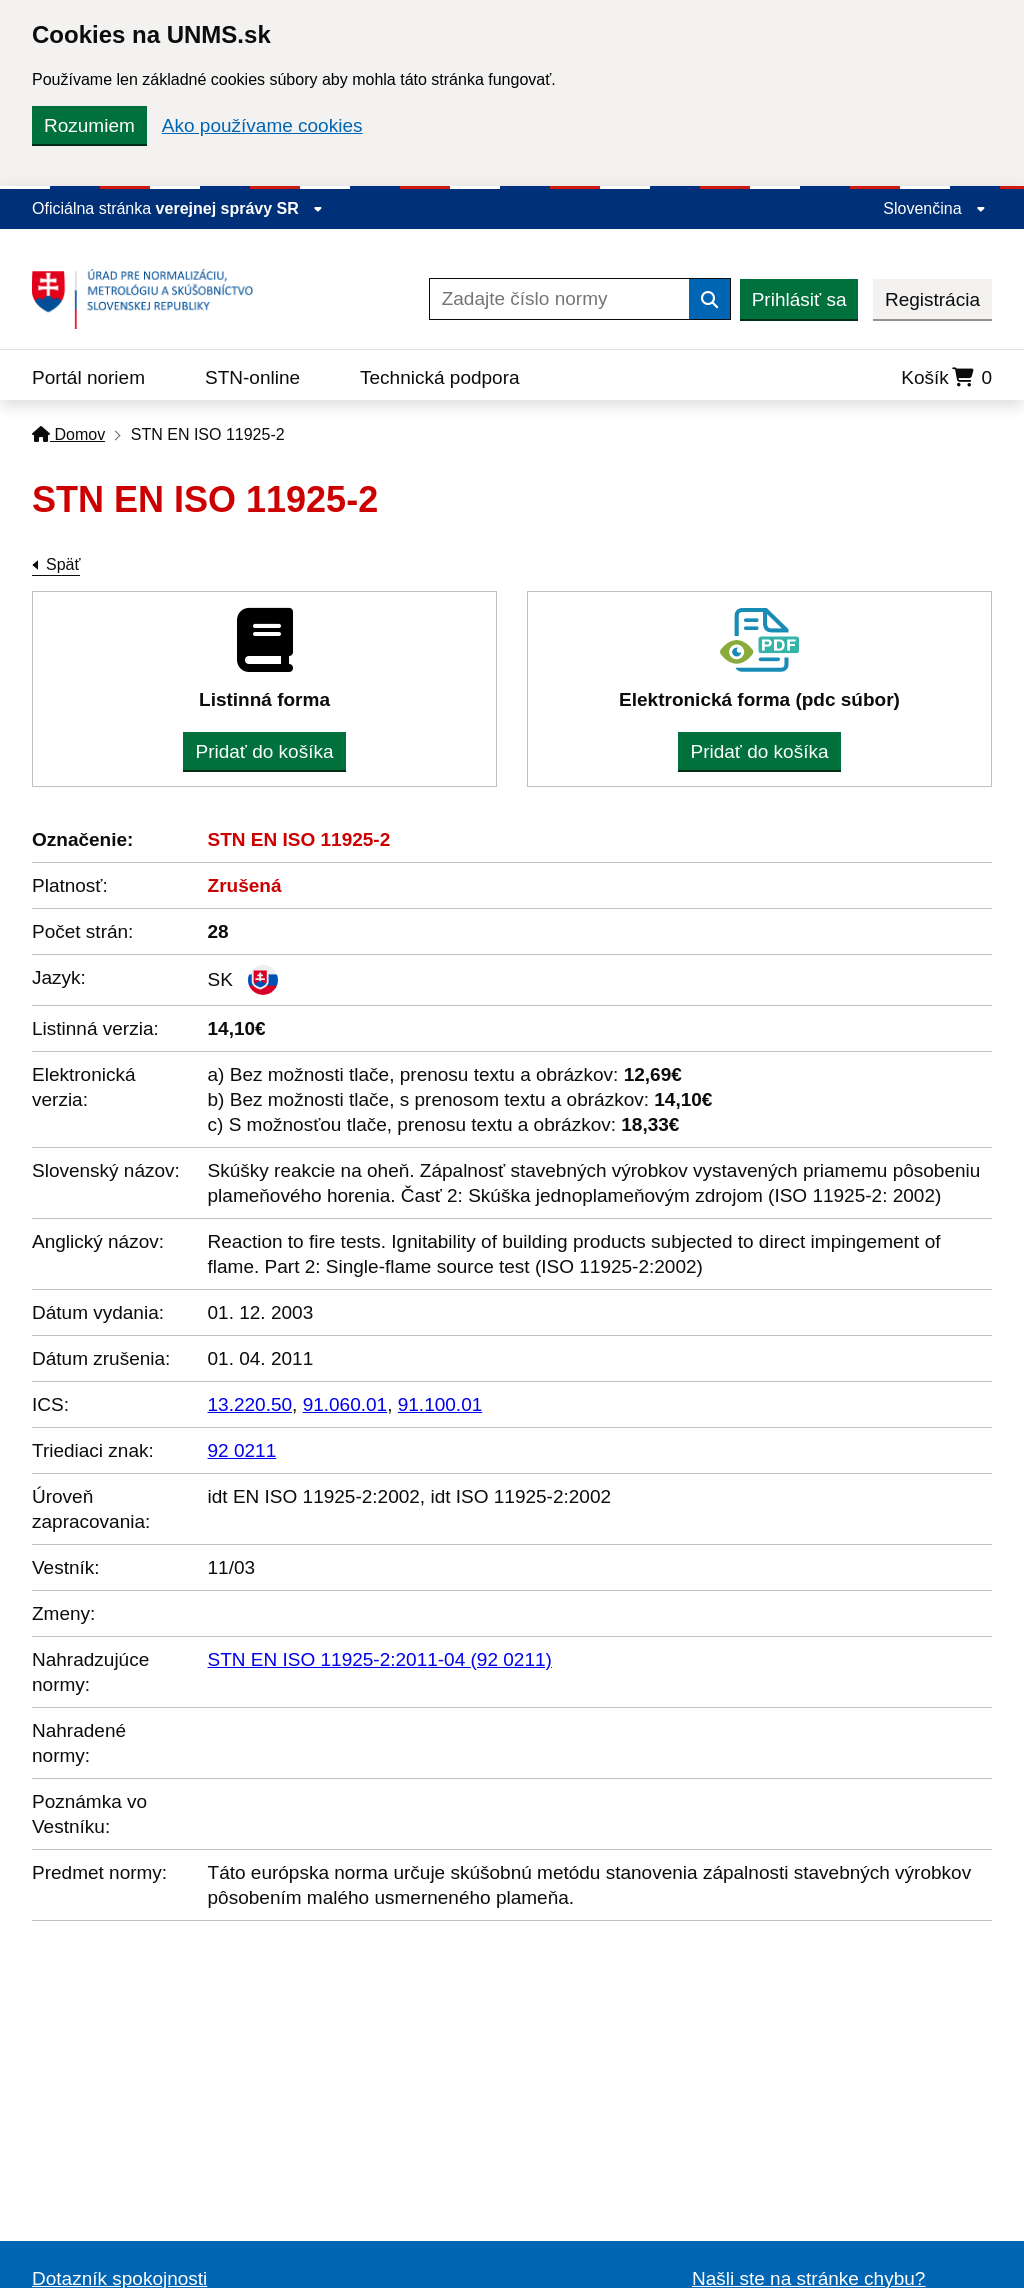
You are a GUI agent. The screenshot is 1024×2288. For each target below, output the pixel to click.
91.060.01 (345, 1404)
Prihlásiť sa (799, 299)
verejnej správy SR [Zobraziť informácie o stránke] (240, 208)
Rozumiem (89, 125)
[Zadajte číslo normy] (559, 299)
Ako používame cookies (262, 125)
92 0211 (242, 1450)
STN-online (252, 377)
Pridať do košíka (264, 751)
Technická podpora (440, 377)
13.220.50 (250, 1404)
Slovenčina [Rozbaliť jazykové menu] (934, 208)
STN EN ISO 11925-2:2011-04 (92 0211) (380, 1659)
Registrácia (932, 299)
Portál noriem (88, 377)
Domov (68, 434)
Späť (63, 564)
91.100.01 (440, 1404)
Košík (946, 377)
